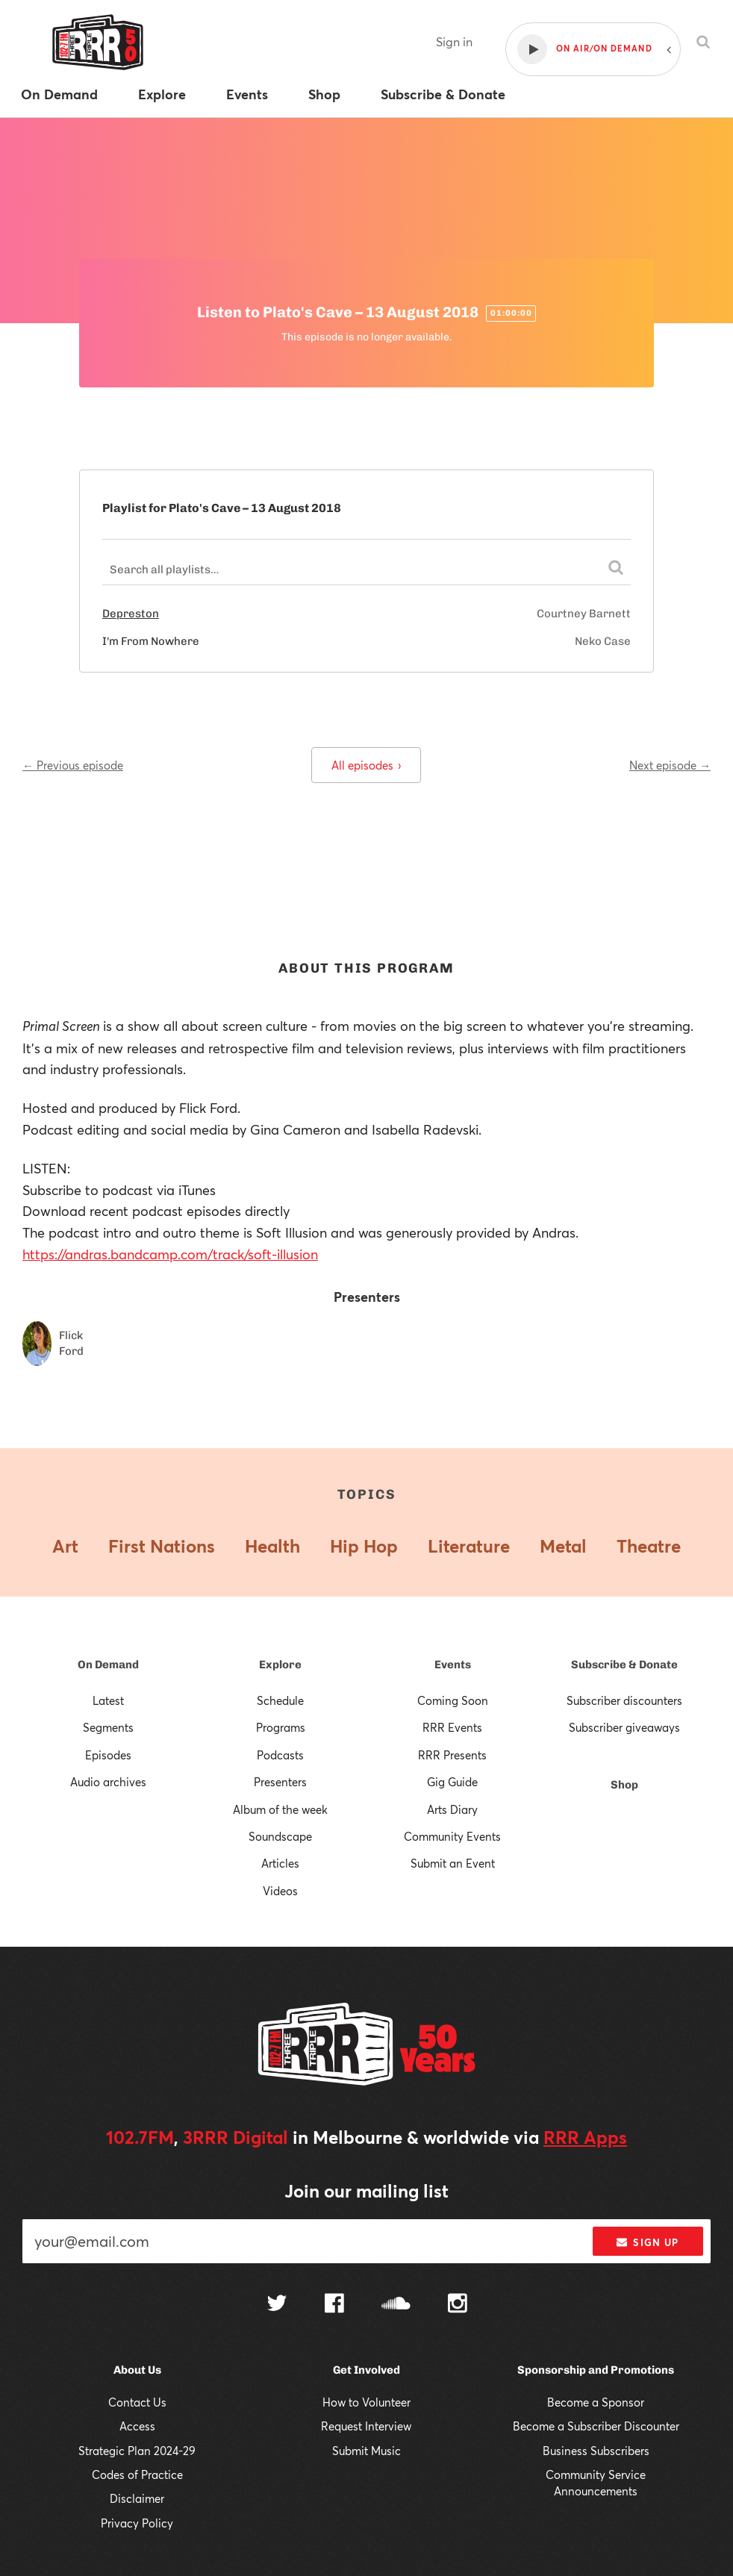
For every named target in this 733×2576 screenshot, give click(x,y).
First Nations (161, 1546)
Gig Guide (452, 1781)
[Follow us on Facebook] (334, 2305)
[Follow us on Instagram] (457, 2305)
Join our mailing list (366, 2191)
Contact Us (137, 2402)
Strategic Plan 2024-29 (137, 2450)
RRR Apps (585, 2137)
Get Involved (366, 2370)
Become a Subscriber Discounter (596, 2425)
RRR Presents (452, 1754)
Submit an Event (453, 1863)
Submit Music (366, 2450)
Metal (563, 1546)
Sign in (454, 41)
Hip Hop (364, 1546)
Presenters (280, 1781)
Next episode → (670, 765)
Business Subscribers (596, 2450)
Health (272, 1546)
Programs (280, 1727)
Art (65, 1546)
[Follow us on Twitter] (276, 2305)
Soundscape (280, 1836)
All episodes (366, 765)
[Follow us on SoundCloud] (396, 2304)
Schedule (280, 1700)
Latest (108, 1700)
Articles (280, 1863)
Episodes (108, 1754)
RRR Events (452, 1727)
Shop (624, 1784)
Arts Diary (452, 1809)
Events (452, 1664)
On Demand (108, 1664)
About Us (137, 2370)
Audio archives (108, 1781)
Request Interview (366, 2425)
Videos (280, 1890)
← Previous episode (72, 765)
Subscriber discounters (624, 1700)
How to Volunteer (366, 2402)
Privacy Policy (137, 2523)
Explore (280, 1664)
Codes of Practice (137, 2474)
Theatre (649, 1546)
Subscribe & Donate (624, 1664)
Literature (469, 1546)
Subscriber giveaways (624, 1727)
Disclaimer (137, 2498)
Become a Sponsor (595, 2402)
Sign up (648, 2242)
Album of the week (280, 1809)
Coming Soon (452, 1700)
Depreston (130, 613)
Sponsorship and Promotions (595, 2370)
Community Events (452, 1836)
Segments (108, 1727)
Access (137, 2425)
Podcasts (280, 1754)
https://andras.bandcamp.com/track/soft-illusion (170, 1254)
